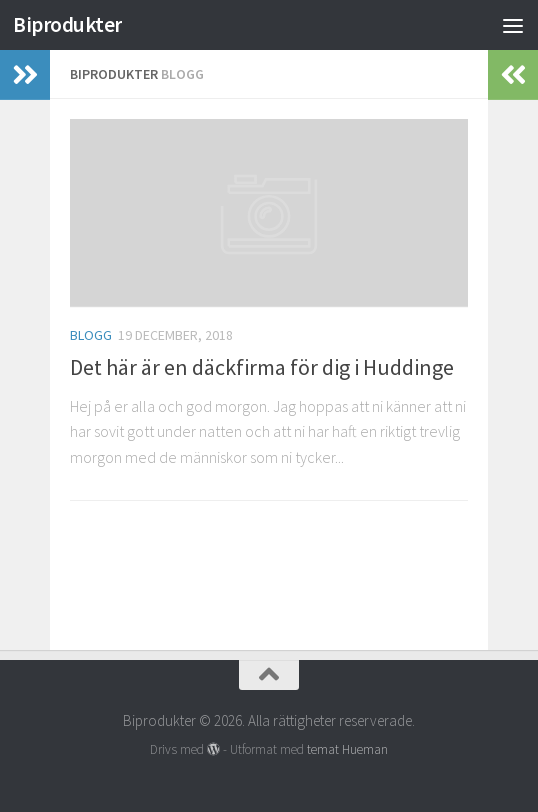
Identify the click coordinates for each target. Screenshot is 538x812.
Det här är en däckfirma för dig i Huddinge (262, 367)
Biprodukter (67, 24)
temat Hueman (347, 749)
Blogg (91, 335)
